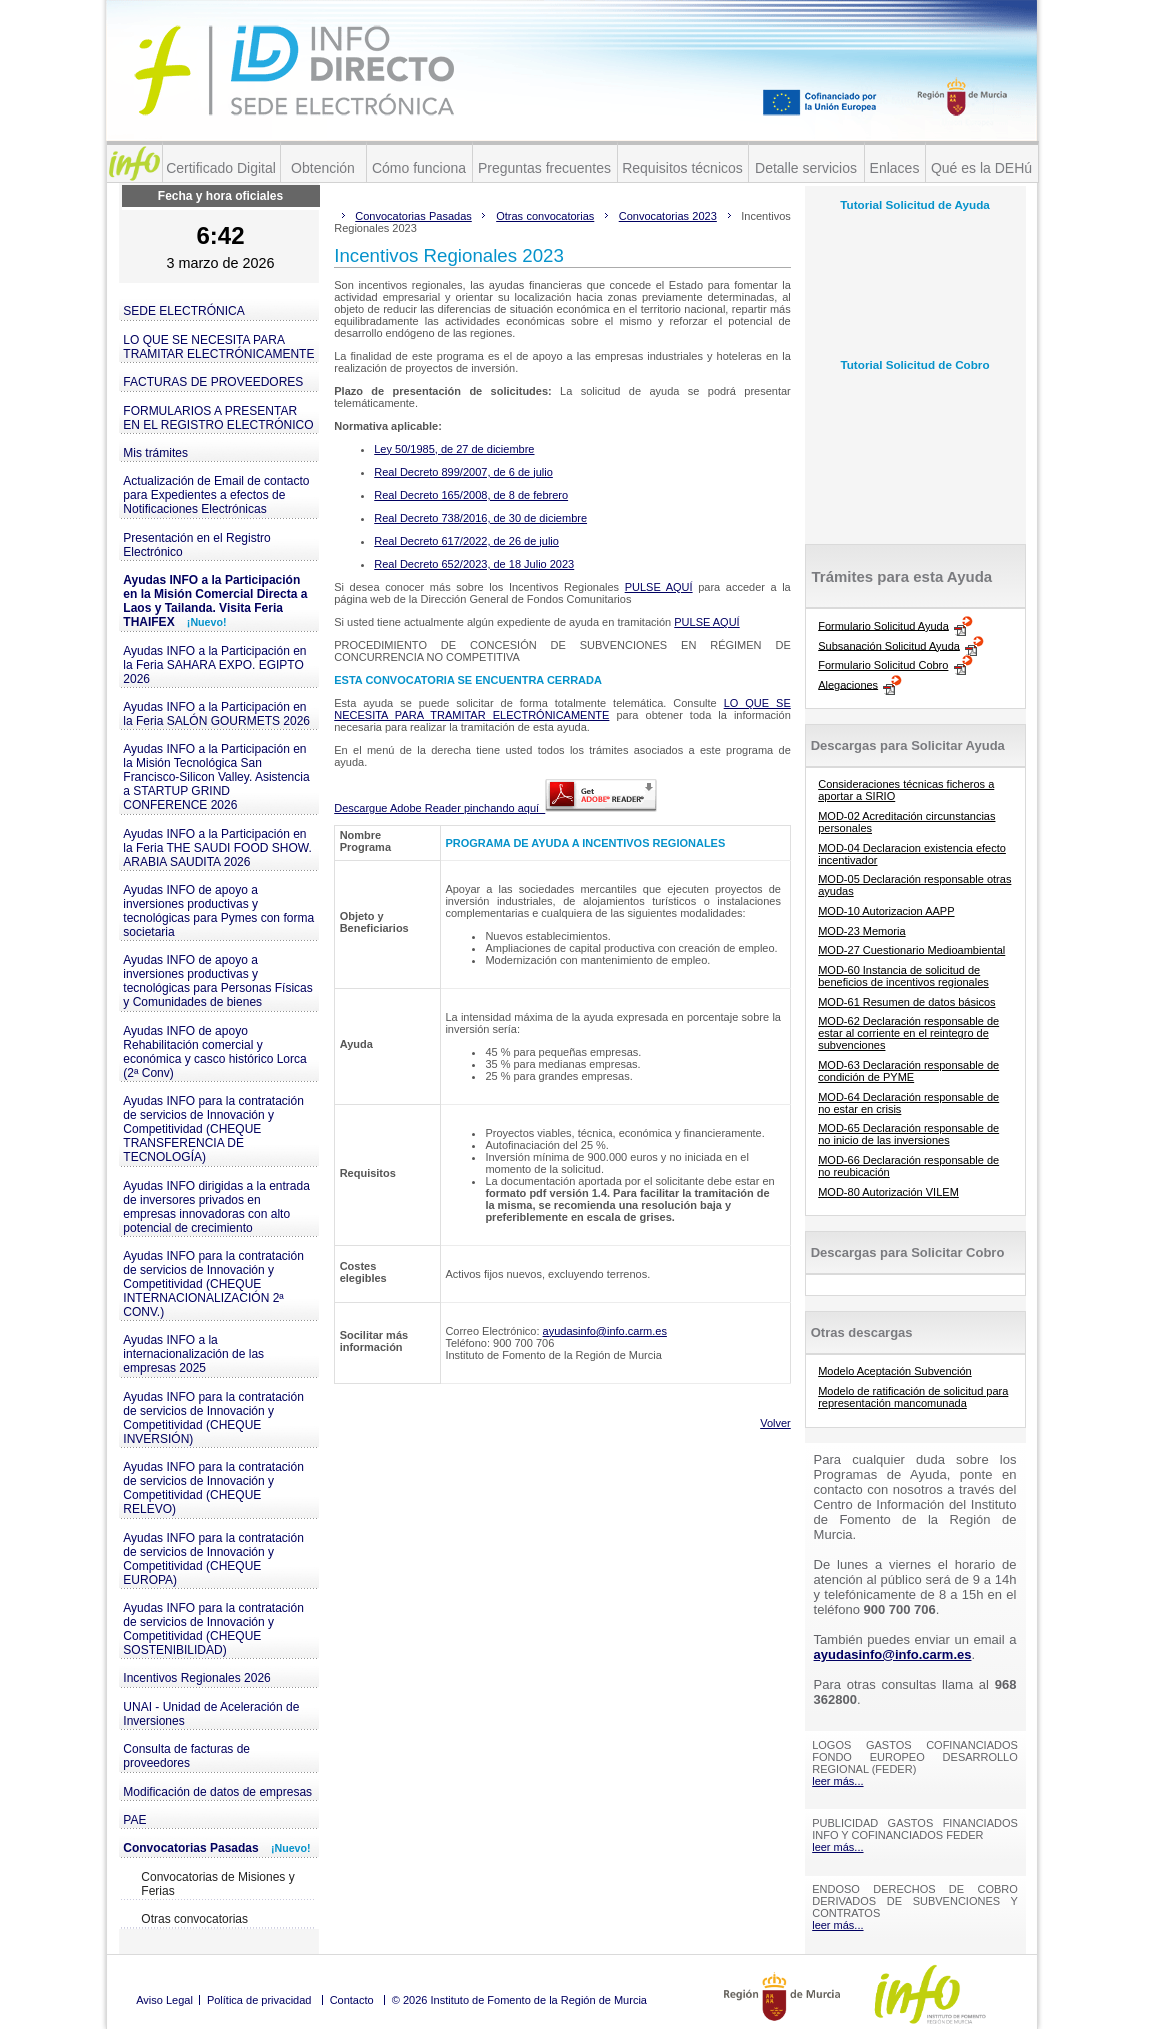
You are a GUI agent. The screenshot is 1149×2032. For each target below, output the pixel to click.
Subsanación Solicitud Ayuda (889, 645)
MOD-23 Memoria (861, 931)
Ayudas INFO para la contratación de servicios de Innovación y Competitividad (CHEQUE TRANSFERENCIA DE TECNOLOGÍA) (213, 1129)
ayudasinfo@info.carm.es (605, 1331)
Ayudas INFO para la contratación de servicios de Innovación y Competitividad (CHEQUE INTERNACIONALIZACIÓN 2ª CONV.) (213, 1284)
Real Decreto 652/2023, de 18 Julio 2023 (474, 564)
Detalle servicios (806, 168)
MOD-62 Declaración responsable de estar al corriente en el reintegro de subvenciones (908, 1033)
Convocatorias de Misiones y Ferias (217, 1884)
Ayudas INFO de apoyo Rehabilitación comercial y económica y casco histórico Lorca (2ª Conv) (214, 1052)
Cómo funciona (419, 168)
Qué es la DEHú (981, 168)
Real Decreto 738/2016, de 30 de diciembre (480, 518)
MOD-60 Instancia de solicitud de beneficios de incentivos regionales (903, 976)
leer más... (837, 1781)
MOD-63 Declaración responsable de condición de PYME (908, 1071)
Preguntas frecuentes (544, 168)
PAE (134, 1820)
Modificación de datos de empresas (217, 1792)
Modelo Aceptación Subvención (895, 1371)
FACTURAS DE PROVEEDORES (213, 382)
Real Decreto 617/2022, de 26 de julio (466, 541)
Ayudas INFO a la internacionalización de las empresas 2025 (193, 1354)
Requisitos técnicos (682, 168)
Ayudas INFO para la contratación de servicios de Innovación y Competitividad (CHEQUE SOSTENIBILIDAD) (213, 1629)
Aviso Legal (164, 2000)
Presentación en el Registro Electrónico (196, 545)
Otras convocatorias (194, 1919)
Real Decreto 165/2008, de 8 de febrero (471, 495)
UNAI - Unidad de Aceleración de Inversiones (211, 1714)
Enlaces (895, 168)
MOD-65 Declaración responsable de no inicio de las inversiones (908, 1134)
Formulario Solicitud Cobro (883, 665)
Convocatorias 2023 (668, 216)
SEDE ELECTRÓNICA (183, 311)
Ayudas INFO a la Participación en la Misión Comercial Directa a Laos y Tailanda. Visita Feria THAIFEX (215, 601)
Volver (775, 1423)
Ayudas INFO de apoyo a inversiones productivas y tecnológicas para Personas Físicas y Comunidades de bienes (217, 981)
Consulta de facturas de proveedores (186, 1756)
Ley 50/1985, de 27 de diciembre (454, 449)
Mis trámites (155, 453)
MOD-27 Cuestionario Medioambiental (911, 950)
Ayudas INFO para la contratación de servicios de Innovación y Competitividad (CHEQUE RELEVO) (213, 1488)
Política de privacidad (259, 2000)
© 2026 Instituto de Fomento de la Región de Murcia (519, 2000)
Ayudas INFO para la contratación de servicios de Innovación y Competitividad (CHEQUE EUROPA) (213, 1559)
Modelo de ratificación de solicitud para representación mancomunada (913, 1397)
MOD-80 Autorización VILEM (888, 1192)
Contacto (352, 2000)
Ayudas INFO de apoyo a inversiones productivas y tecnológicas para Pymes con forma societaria (218, 911)
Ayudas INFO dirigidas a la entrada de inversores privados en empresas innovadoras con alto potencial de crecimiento (216, 1207)
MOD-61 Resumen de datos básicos (906, 1002)
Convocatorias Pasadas (216, 1848)
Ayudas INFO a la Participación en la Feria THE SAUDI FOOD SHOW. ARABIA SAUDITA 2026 (217, 848)
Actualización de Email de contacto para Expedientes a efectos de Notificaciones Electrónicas (216, 495)
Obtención (323, 168)
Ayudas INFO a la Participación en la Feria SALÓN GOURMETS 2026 (216, 714)
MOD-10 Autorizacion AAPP (886, 911)
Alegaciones (848, 684)
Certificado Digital (221, 168)
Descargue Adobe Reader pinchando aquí (495, 808)
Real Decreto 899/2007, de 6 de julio (463, 472)
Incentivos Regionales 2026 (196, 1678)
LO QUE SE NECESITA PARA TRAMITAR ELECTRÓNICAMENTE (218, 347)
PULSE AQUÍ (659, 587)
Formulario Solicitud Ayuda (883, 625)
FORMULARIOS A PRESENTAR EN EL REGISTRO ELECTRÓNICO (218, 418)
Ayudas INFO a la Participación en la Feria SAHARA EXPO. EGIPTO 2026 (214, 665)
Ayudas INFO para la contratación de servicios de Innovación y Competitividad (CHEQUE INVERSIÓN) (213, 1418)
